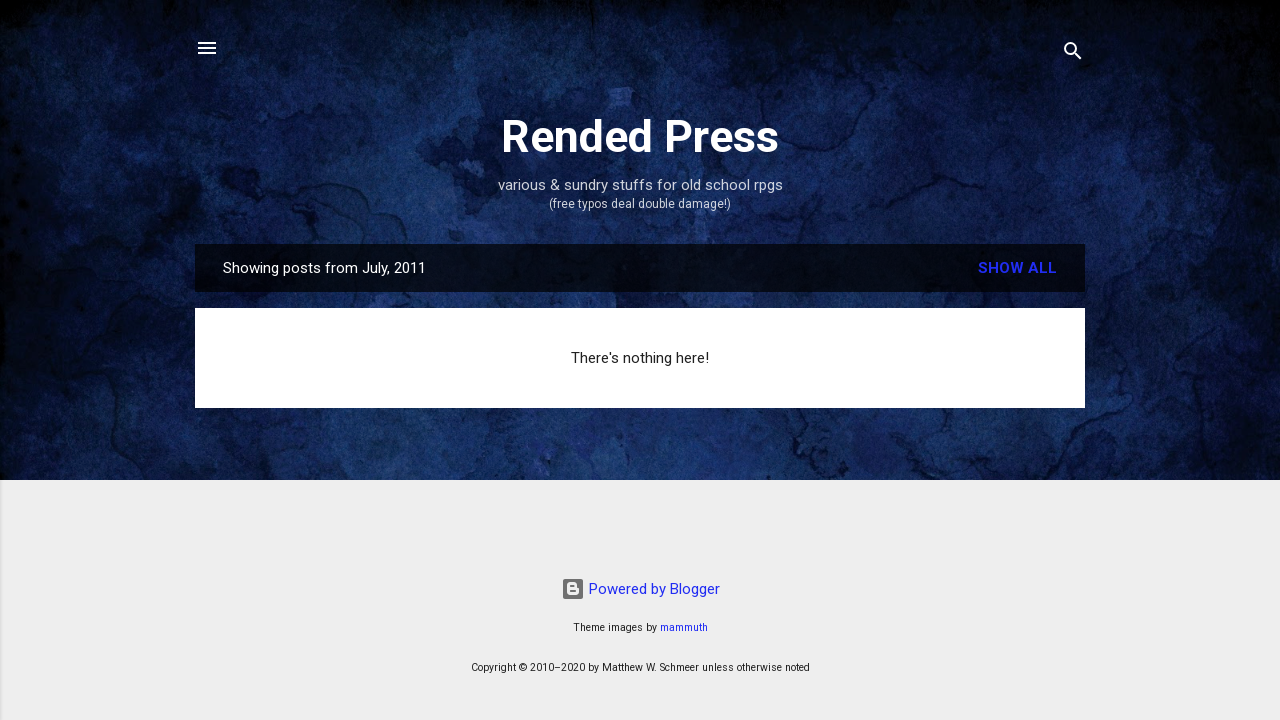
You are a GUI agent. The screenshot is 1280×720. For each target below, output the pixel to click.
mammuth (684, 627)
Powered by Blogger (640, 589)
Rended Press (640, 136)
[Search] (1073, 54)
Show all (1017, 268)
